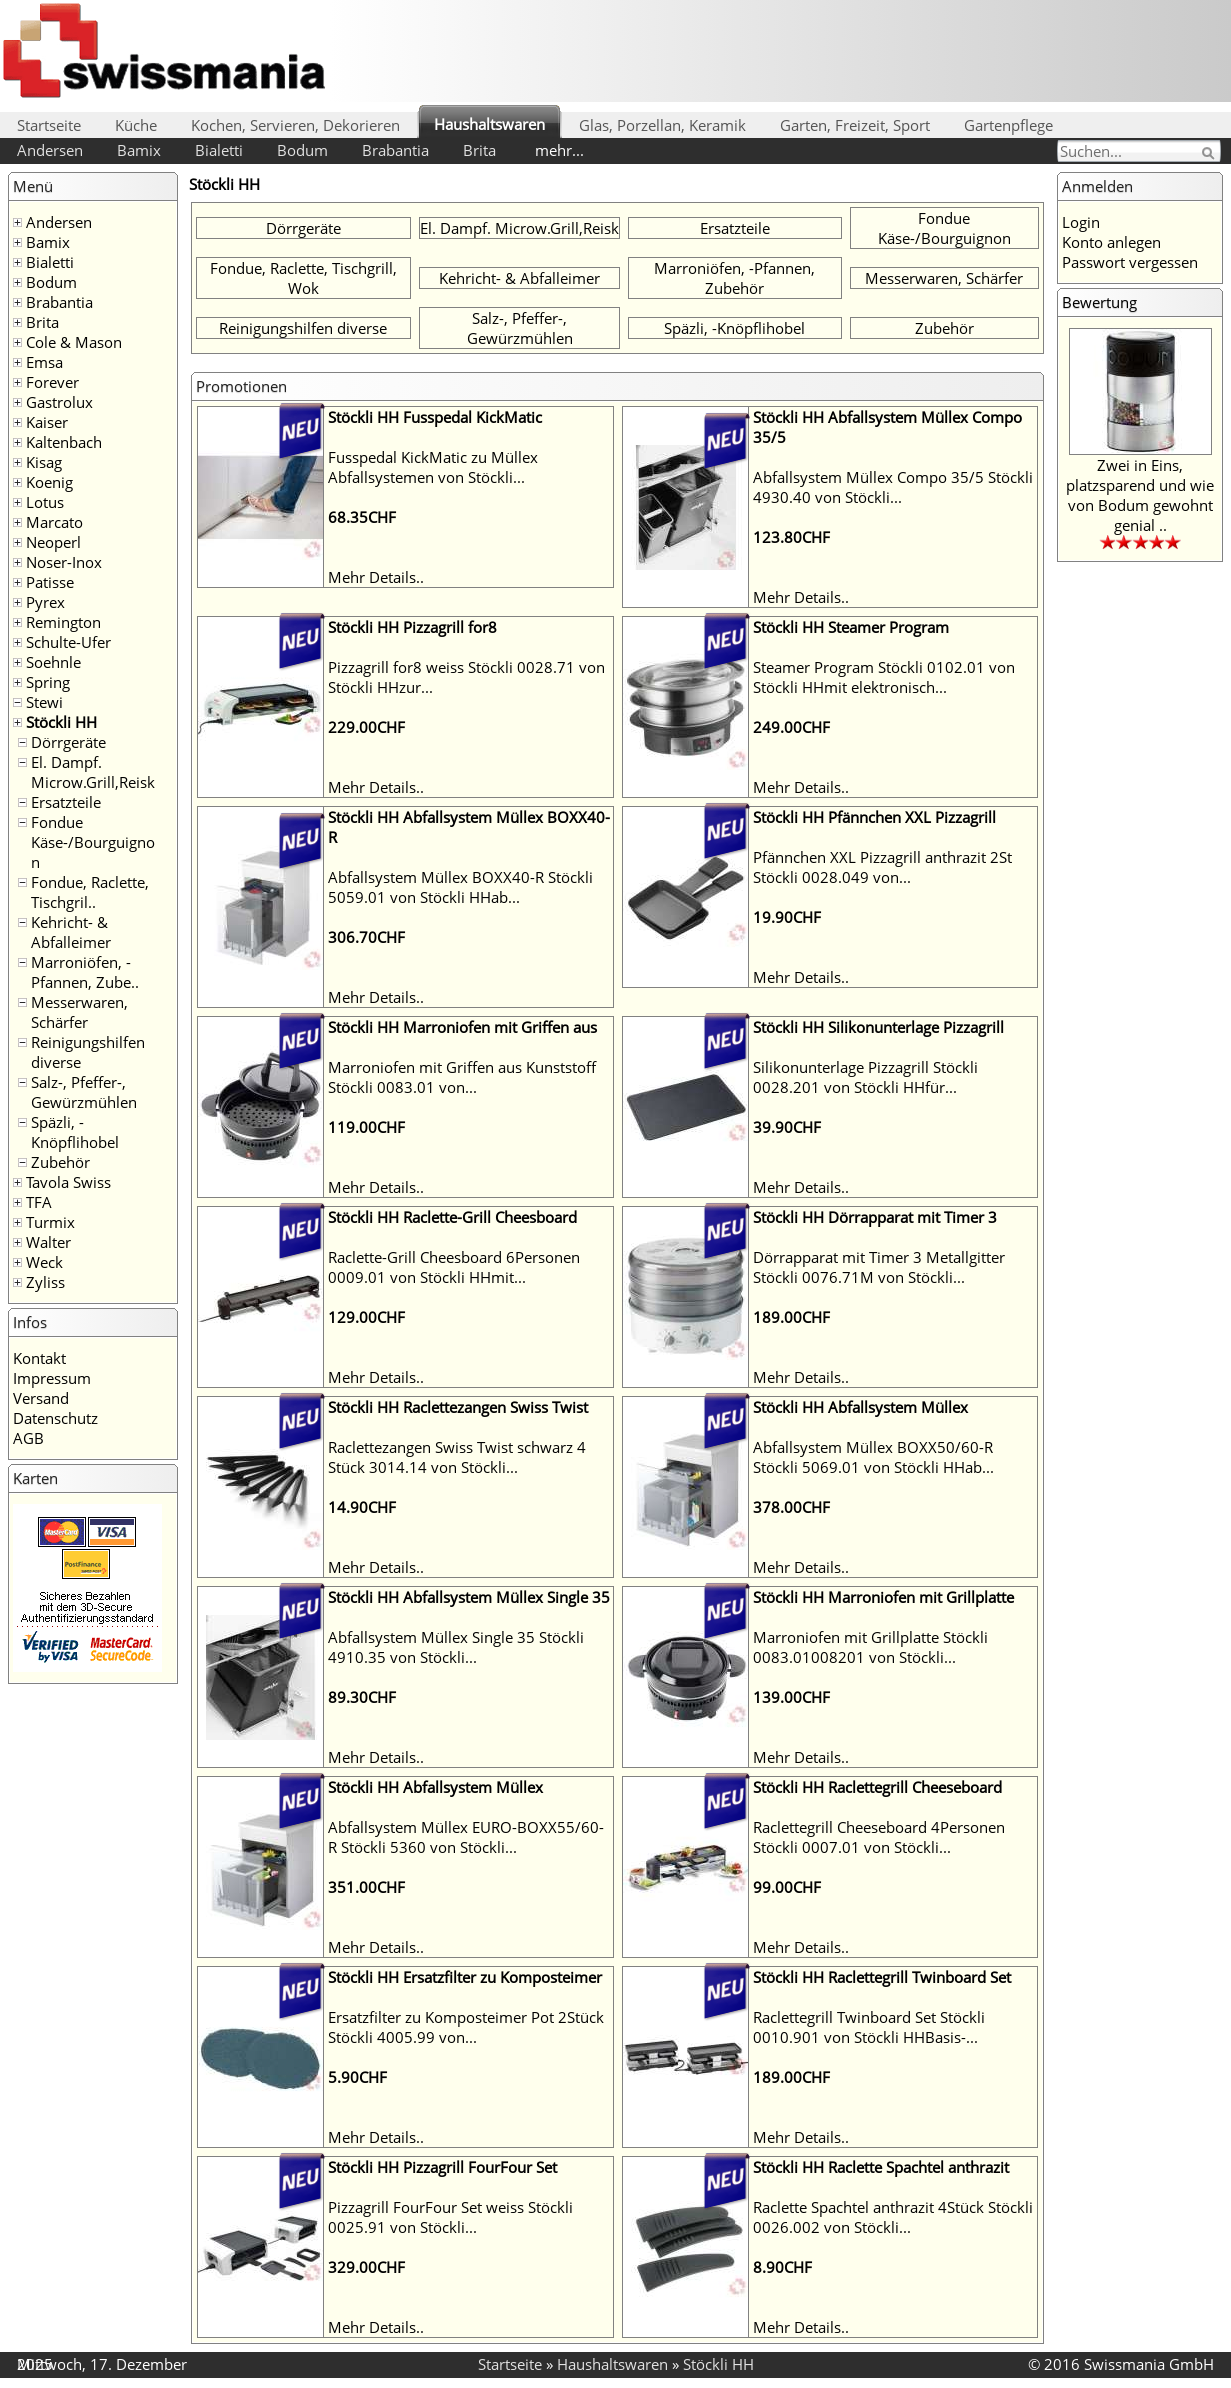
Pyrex (45, 602)
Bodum (302, 150)
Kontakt (39, 1358)
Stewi (44, 702)
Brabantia (395, 150)
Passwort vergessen (1130, 262)
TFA (39, 1202)
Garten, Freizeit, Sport (855, 125)
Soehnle (53, 662)
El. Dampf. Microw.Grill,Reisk (93, 772)
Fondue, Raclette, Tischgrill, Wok (303, 278)
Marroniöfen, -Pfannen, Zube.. (85, 972)
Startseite (49, 125)
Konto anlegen (1111, 242)
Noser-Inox (64, 562)
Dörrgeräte (68, 742)
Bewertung (1099, 302)
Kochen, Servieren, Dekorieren (295, 125)
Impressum (52, 1378)
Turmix (50, 1222)
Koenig (49, 482)
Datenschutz (55, 1418)
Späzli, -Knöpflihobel (75, 1132)
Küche (136, 125)
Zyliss (45, 1282)
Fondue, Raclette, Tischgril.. (90, 892)
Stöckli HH (61, 722)
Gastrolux (59, 402)
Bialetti (219, 150)
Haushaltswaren (489, 124)
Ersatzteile (66, 802)
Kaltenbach (64, 442)
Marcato (54, 522)
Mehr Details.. (376, 577)
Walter (48, 1242)
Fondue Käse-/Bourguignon (93, 842)
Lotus (45, 502)
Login (1081, 222)
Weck (44, 1262)
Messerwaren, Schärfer (79, 1012)
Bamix (139, 150)
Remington (63, 622)
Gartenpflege (1008, 125)
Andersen (50, 150)
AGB (28, 1438)
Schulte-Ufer (68, 642)
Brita (479, 150)
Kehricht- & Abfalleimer (71, 932)
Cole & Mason (74, 342)
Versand (41, 1398)
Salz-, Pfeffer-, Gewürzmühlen (84, 1092)
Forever (52, 382)
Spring (48, 682)
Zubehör (60, 1162)
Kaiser (47, 422)
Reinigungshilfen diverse (303, 328)
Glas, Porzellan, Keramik (662, 125)
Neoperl (53, 542)
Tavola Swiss (68, 1182)
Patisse (50, 582)
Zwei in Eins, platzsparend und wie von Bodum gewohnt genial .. (1140, 495)
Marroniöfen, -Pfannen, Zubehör (734, 278)
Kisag (44, 462)
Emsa (44, 362)
